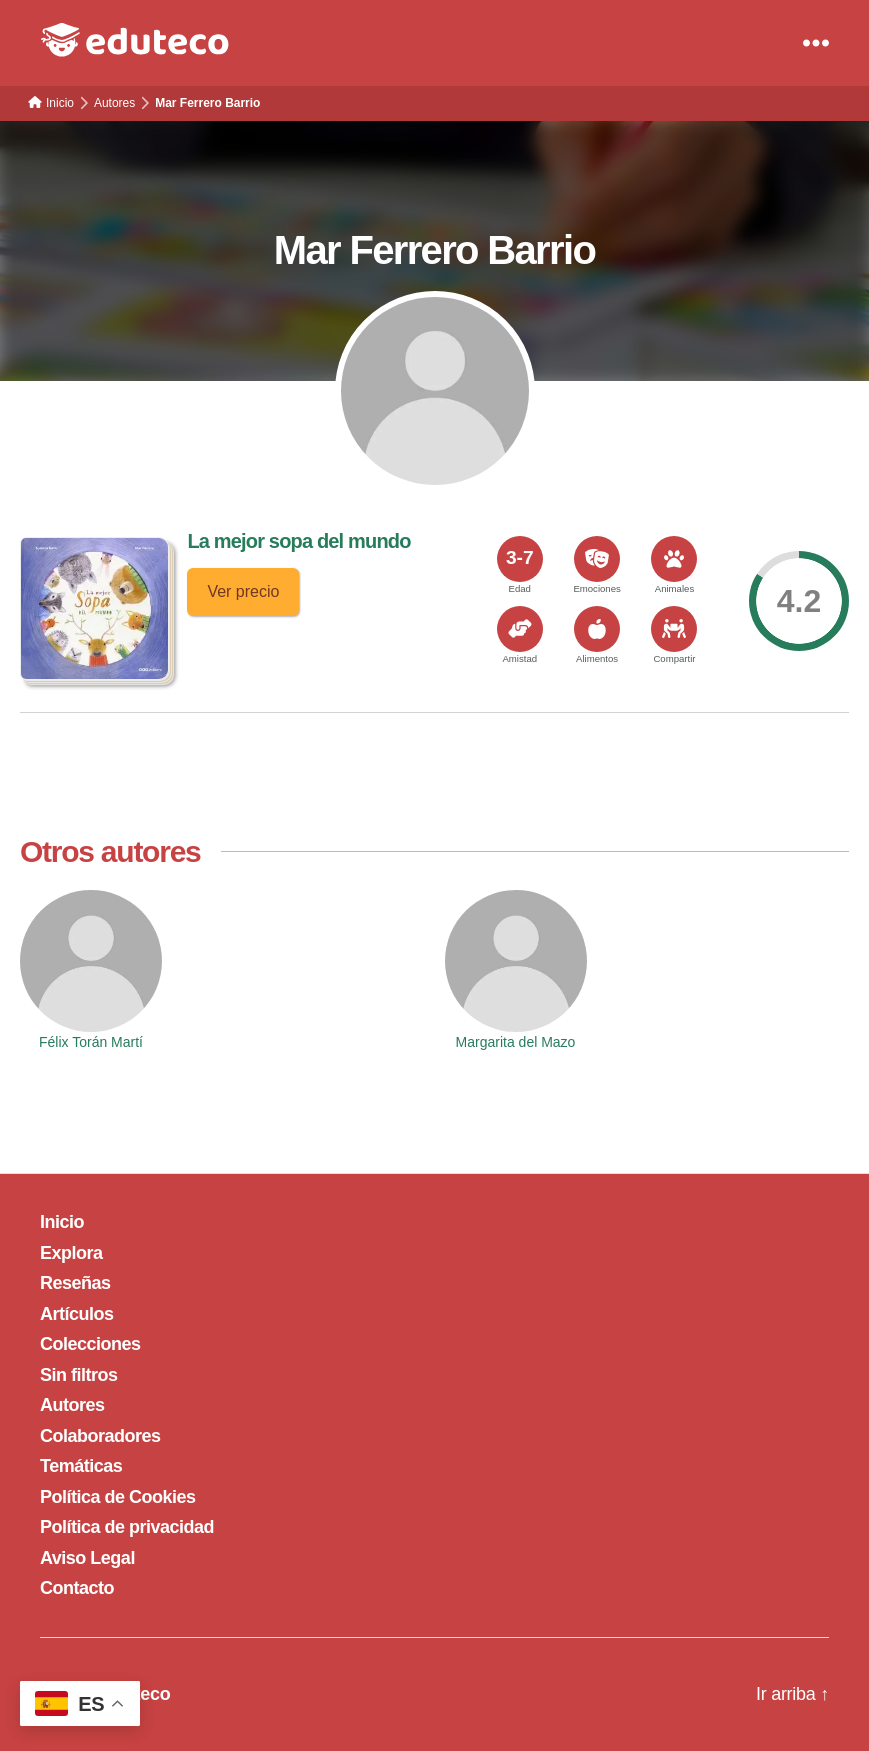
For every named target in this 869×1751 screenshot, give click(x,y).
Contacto (77, 1588)
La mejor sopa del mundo (298, 541)
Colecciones (90, 1344)
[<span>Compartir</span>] (674, 629)
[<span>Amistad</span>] (520, 629)
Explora (71, 1253)
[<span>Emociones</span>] (597, 559)
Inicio (62, 1222)
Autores (72, 1405)
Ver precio (243, 591)
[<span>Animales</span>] (674, 559)
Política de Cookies (118, 1497)
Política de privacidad (127, 1527)
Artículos (77, 1314)
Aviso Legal (87, 1558)
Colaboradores (100, 1436)
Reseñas (75, 1283)
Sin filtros (79, 1375)
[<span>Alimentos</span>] (597, 629)
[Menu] (816, 43)
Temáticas (81, 1466)
